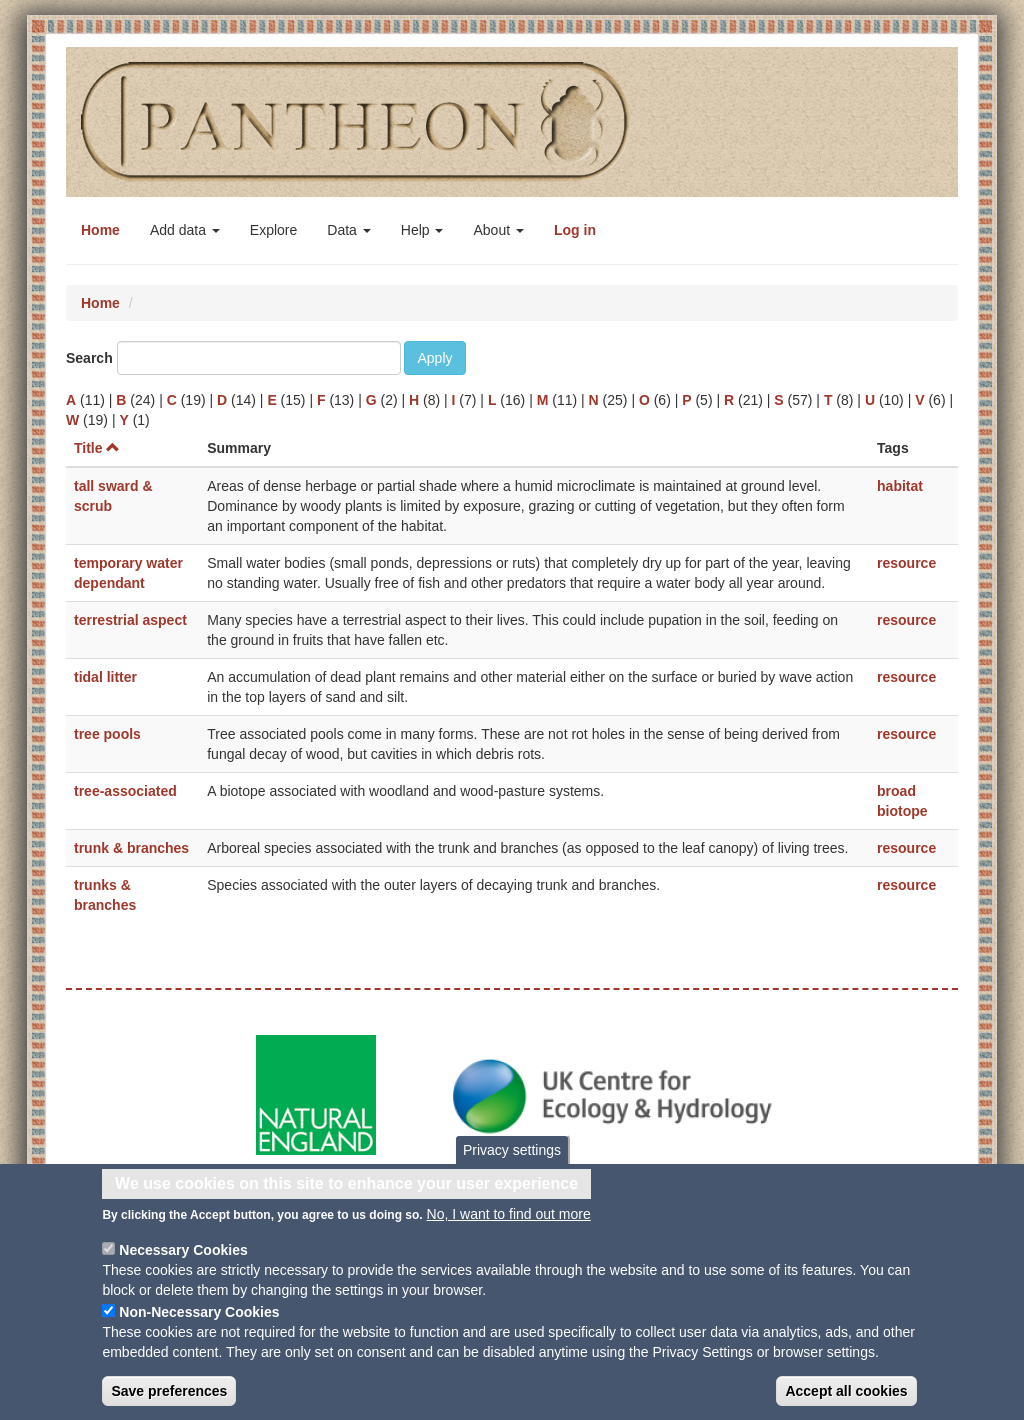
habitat (900, 486)
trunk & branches (131, 848)
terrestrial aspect (130, 620)
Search (89, 358)
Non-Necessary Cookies (199, 1329)
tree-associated (125, 791)
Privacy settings (512, 1167)
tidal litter (105, 677)
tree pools (107, 734)
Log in (575, 230)
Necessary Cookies (183, 1267)
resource (906, 563)
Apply (434, 358)
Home (100, 230)
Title (97, 448)
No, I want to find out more (509, 1231)
